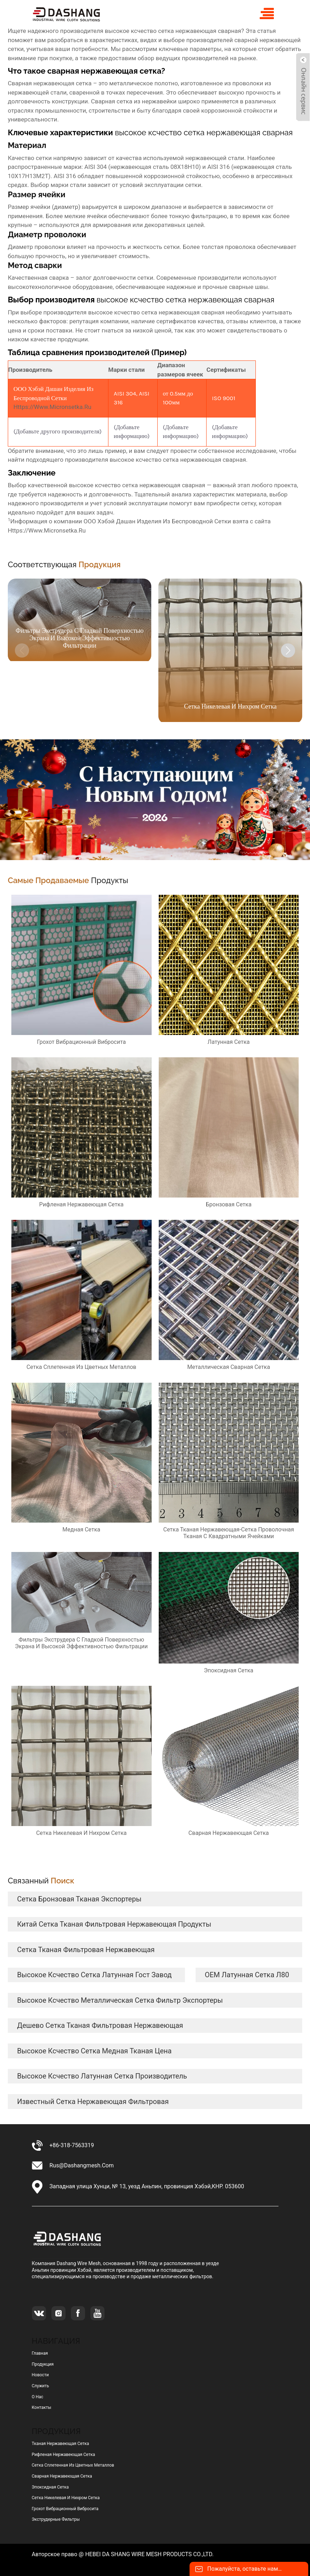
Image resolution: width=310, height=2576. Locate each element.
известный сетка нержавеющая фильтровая (93, 2101)
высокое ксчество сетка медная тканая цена (94, 2051)
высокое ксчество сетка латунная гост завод (94, 1975)
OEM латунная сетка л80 (247, 1975)
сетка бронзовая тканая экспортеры (79, 1899)
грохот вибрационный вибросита (65, 2508)
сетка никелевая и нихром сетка (66, 2497)
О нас (38, 2396)
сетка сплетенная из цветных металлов (73, 2465)
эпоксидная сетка (50, 2487)
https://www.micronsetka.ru (52, 406)
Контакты (41, 2407)
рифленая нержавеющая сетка (63, 2454)
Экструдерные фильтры (56, 2519)
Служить (40, 2385)
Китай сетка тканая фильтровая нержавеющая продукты (114, 1924)
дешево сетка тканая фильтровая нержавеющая (100, 2025)
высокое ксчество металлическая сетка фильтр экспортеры (120, 2000)
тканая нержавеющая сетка (60, 2443)
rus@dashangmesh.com (82, 2165)
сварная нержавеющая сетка (62, 2476)
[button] (288, 650)
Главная (40, 2353)
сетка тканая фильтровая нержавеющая (85, 1949)
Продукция (43, 2364)
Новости (40, 2374)
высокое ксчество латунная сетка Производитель (102, 2076)
